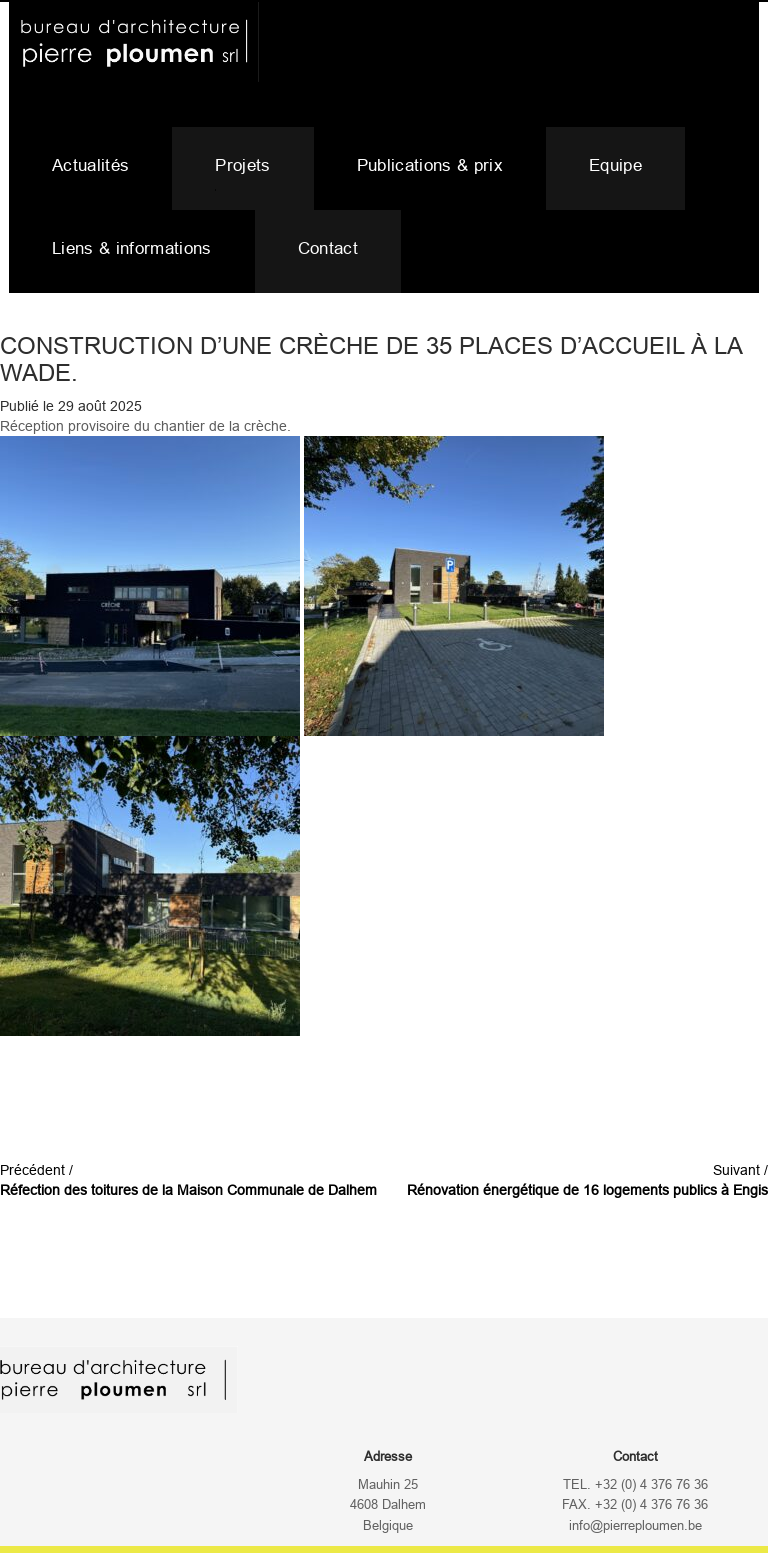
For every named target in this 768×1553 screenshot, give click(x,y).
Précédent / (188, 1180)
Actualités (90, 165)
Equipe (615, 165)
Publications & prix (430, 165)
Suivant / (587, 1180)
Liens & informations (132, 248)
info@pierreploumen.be (635, 1526)
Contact (328, 248)
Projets (242, 165)
